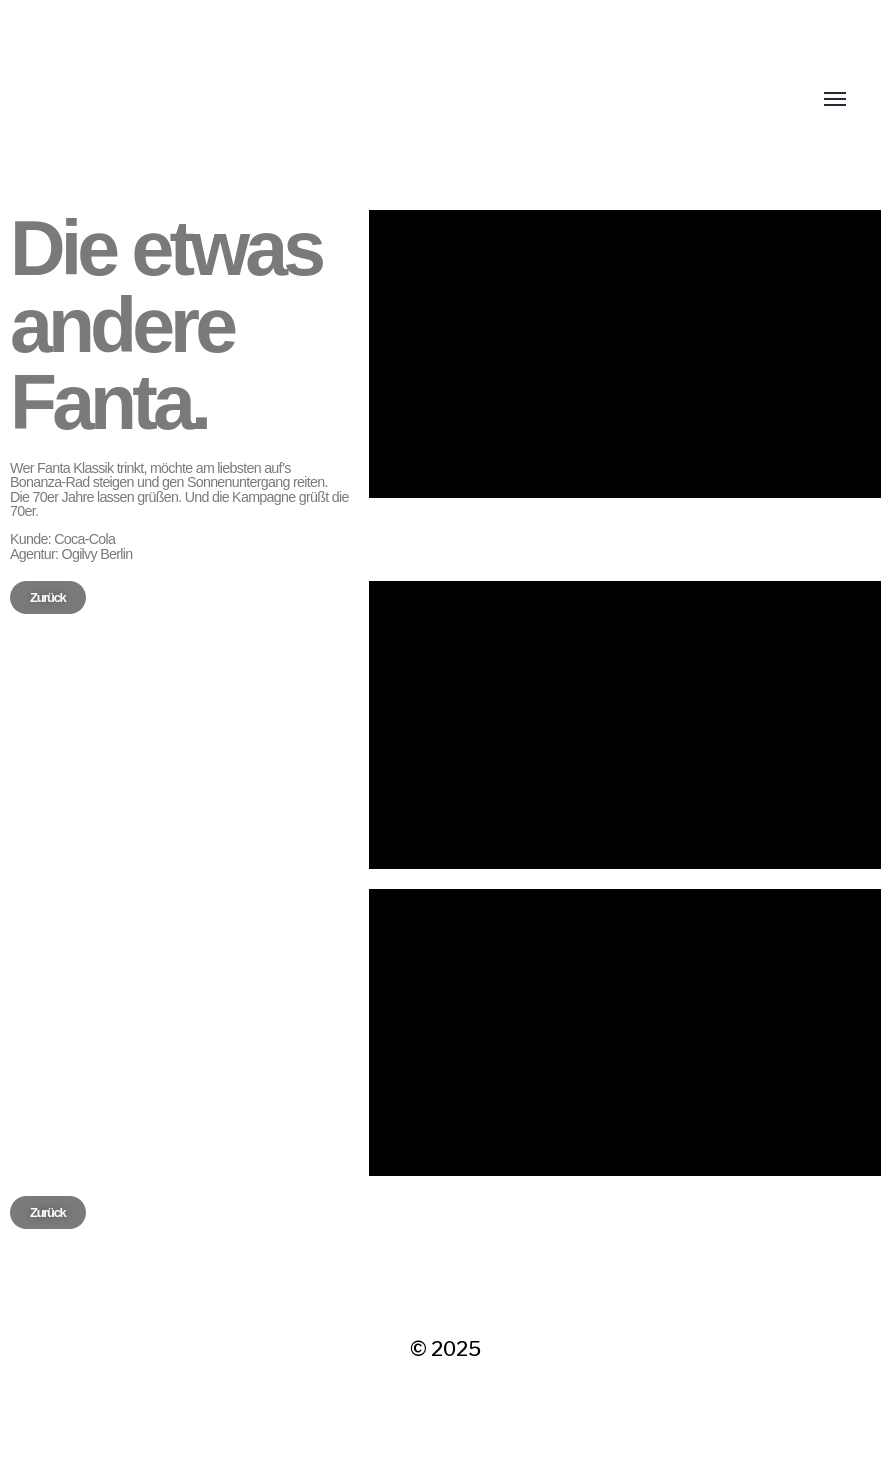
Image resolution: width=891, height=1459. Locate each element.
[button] (48, 597)
